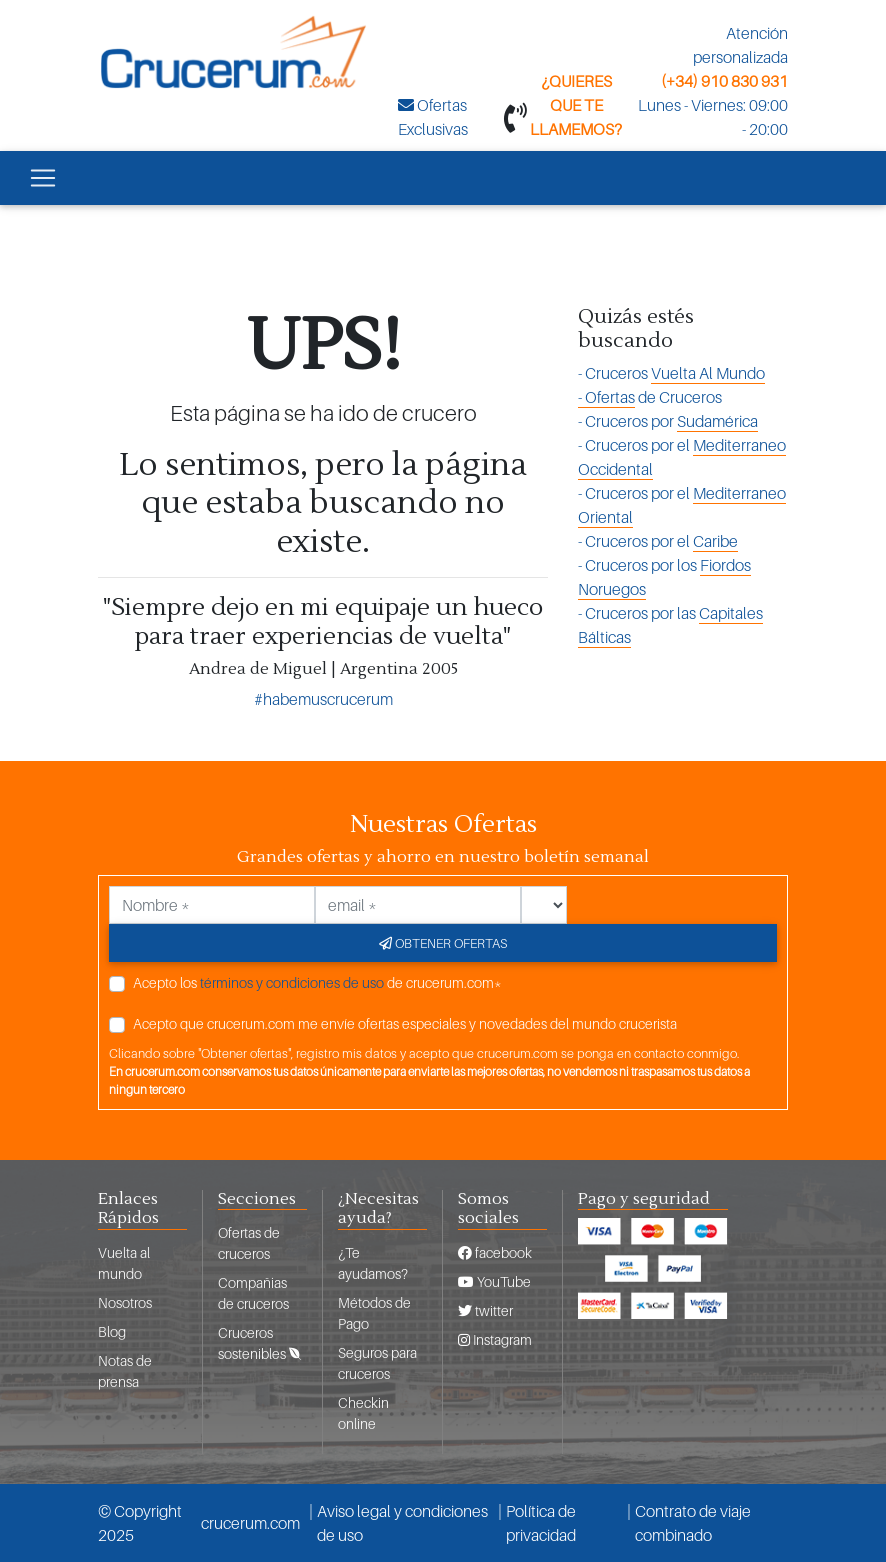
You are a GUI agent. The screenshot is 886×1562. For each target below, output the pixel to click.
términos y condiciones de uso (292, 982)
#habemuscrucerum (323, 699)
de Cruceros (650, 397)
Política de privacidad (541, 1523)
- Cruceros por (668, 421)
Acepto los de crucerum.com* (317, 982)
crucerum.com (250, 1523)
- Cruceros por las (670, 625)
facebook (495, 1252)
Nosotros (125, 1302)
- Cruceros (671, 373)
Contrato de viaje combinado (693, 1523)
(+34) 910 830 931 (724, 81)
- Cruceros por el (682, 457)
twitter (485, 1310)
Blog (112, 1331)
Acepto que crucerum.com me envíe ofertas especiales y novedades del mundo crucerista (405, 1023)
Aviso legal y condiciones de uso (402, 1523)
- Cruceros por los (664, 577)
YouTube (494, 1281)
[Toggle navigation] (43, 178)
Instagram (495, 1339)
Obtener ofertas (443, 943)
